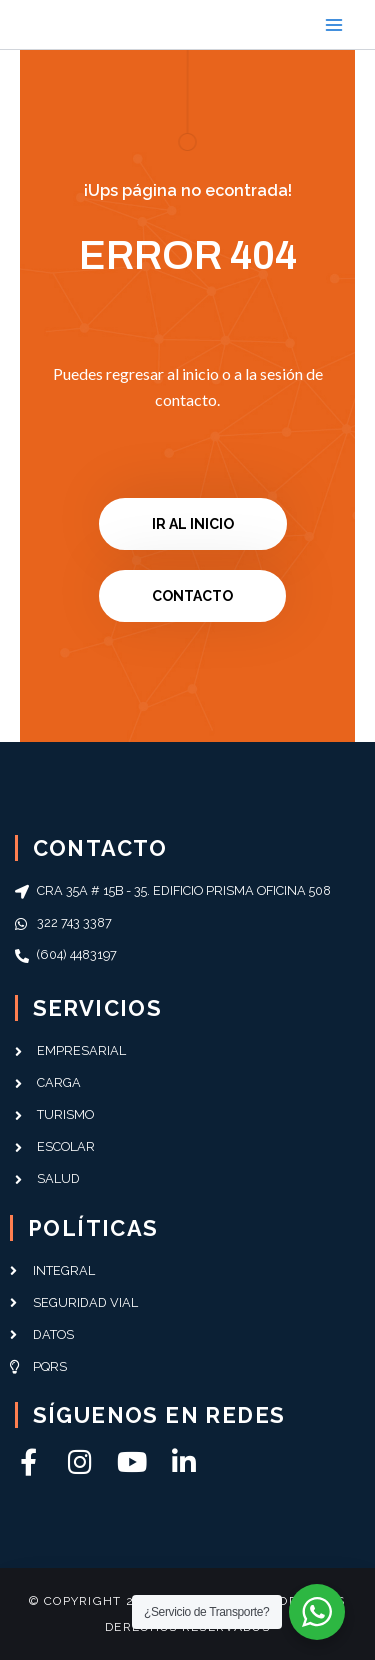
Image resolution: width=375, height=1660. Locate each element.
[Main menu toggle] (334, 25)
